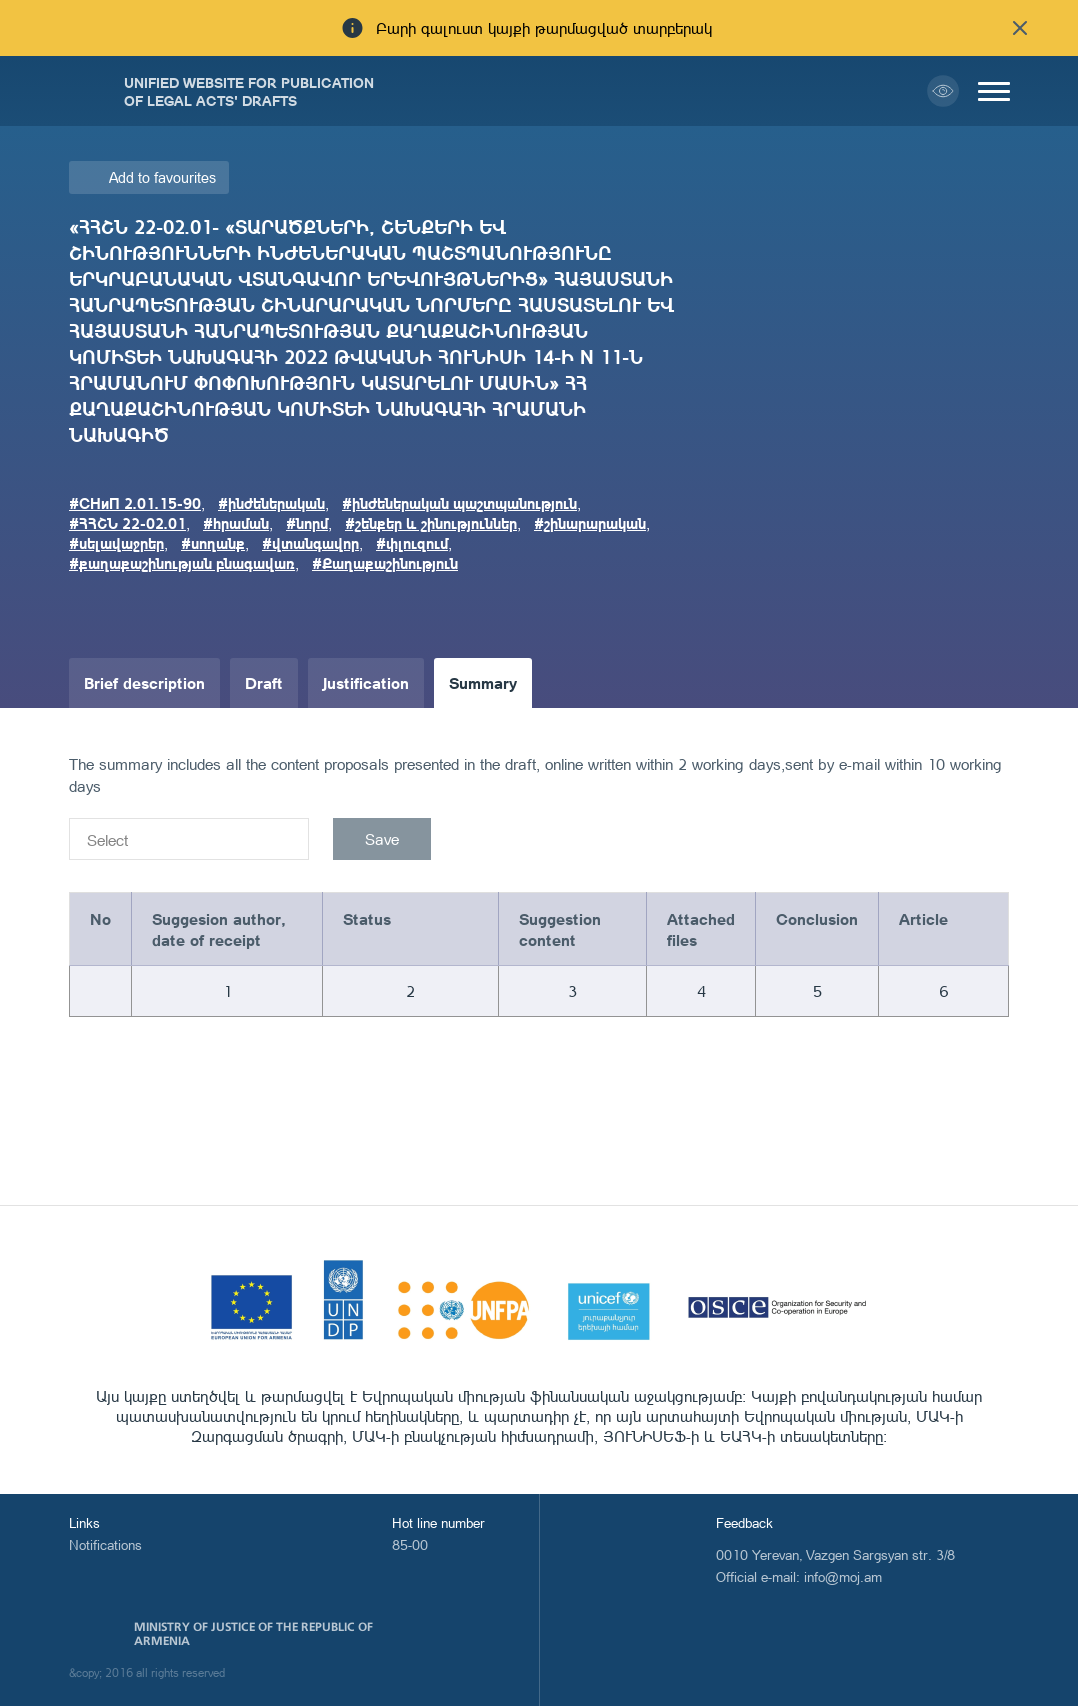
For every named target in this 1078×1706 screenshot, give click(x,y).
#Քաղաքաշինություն (385, 563)
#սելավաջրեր (116, 543)
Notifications (105, 1544)
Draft (264, 682)
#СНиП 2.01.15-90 (135, 503)
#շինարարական (590, 523)
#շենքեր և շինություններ (431, 523)
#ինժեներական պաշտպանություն (459, 503)
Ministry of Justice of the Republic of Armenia (253, 1634)
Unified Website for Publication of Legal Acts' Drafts (249, 91)
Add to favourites (162, 177)
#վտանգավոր (310, 543)
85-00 (410, 1544)
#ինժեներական (271, 503)
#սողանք (213, 543)
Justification (366, 682)
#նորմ (307, 523)
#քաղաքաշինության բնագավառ (182, 563)
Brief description (144, 682)
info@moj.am (843, 1576)
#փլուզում (412, 543)
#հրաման (236, 523)
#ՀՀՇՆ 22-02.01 (127, 523)
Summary (483, 682)
